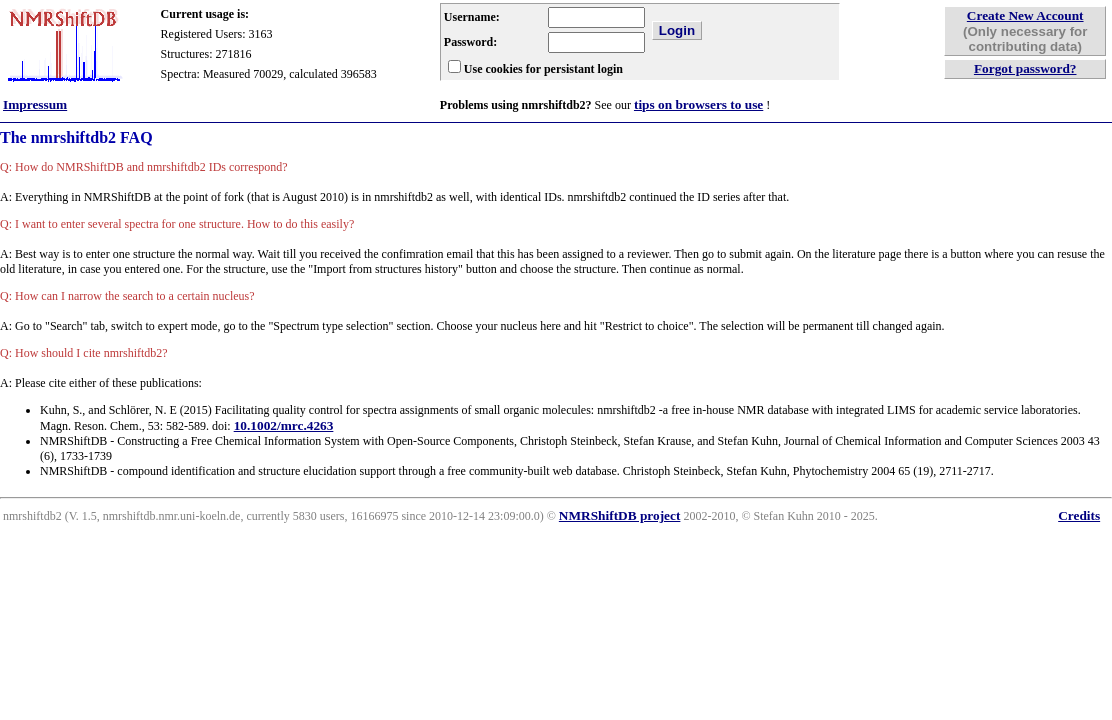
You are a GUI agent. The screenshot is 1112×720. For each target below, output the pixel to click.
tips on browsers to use (698, 104)
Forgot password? (1025, 68)
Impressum (35, 104)
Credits (1079, 515)
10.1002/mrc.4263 (284, 425)
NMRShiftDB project (620, 515)
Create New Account (1025, 15)
